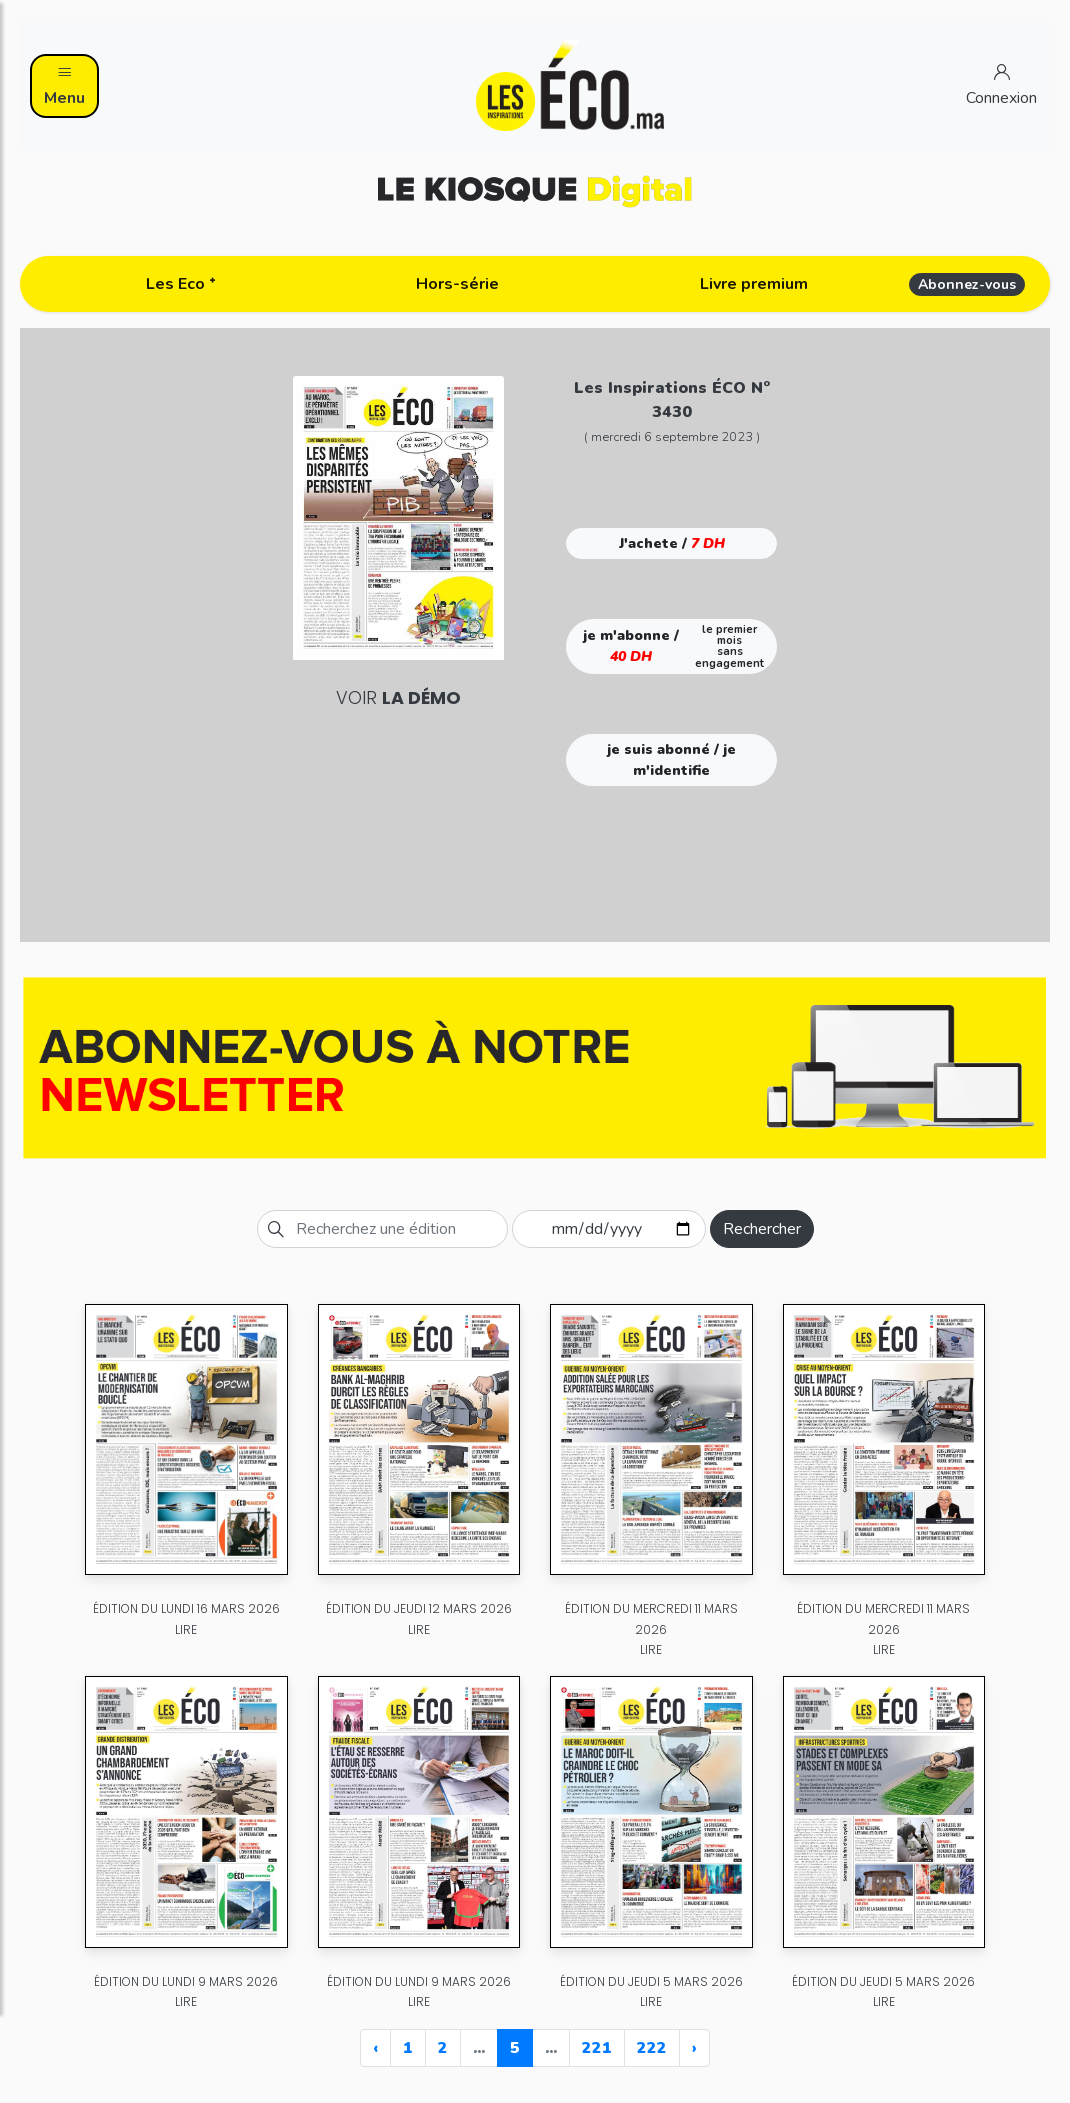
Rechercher (762, 1229)
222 (652, 2048)
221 (597, 2048)
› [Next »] (694, 2048)
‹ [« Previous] (375, 2048)
